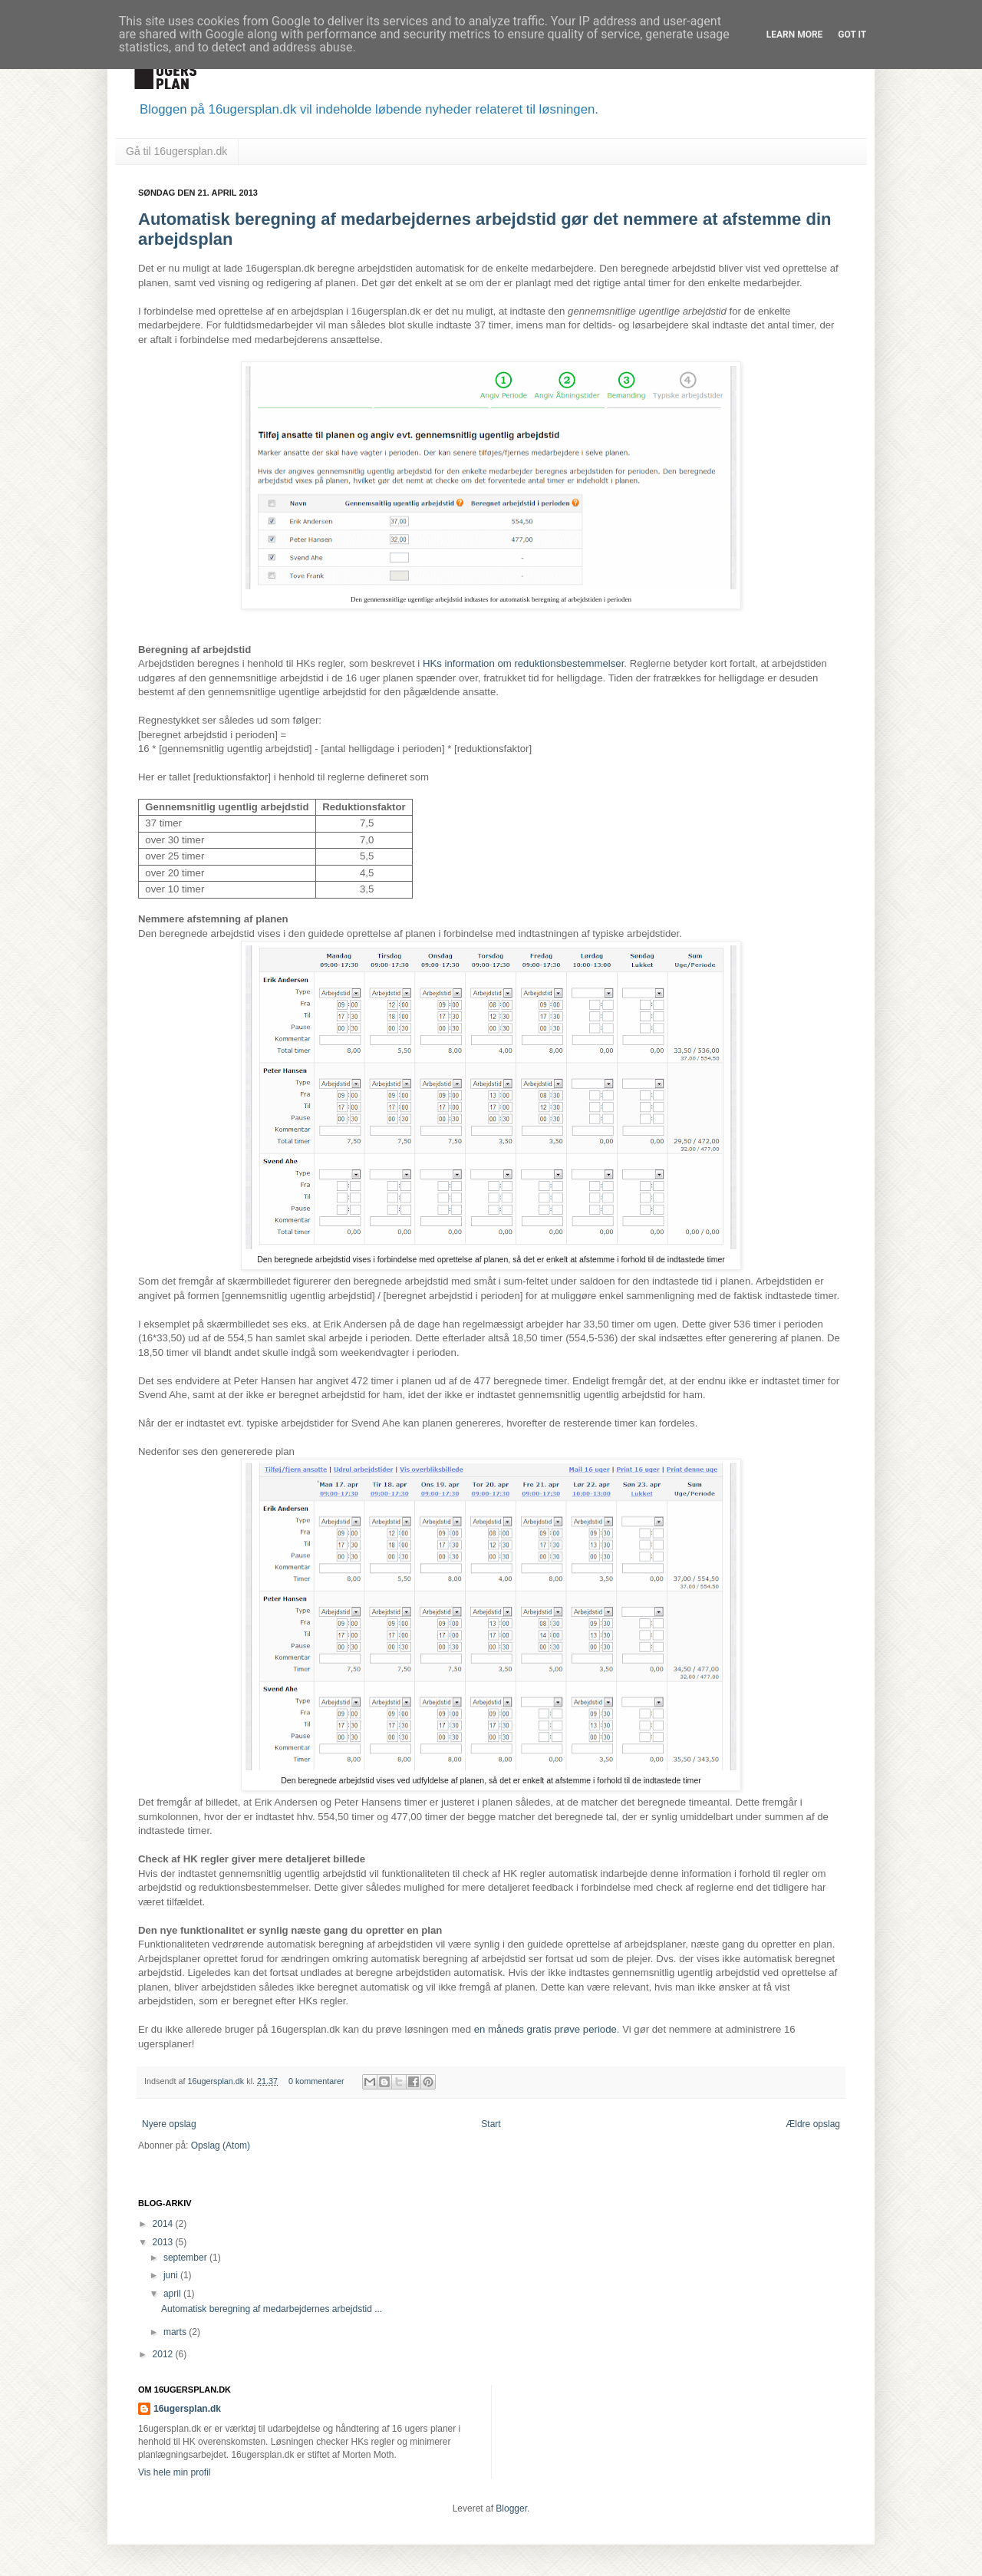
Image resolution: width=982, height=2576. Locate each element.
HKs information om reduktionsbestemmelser (523, 663)
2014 (164, 2223)
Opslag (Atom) (220, 2145)
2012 (164, 2354)
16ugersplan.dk (216, 2081)
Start (490, 2124)
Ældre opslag (813, 2124)
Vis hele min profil (174, 2472)
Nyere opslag (169, 2124)
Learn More (794, 34)
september (186, 2257)
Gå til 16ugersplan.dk (176, 151)
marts (176, 2332)
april (173, 2293)
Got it (852, 34)
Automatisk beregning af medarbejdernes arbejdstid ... (271, 2309)
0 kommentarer (316, 2081)
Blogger (511, 2508)
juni (171, 2275)
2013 (164, 2242)
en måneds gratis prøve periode (545, 2029)
